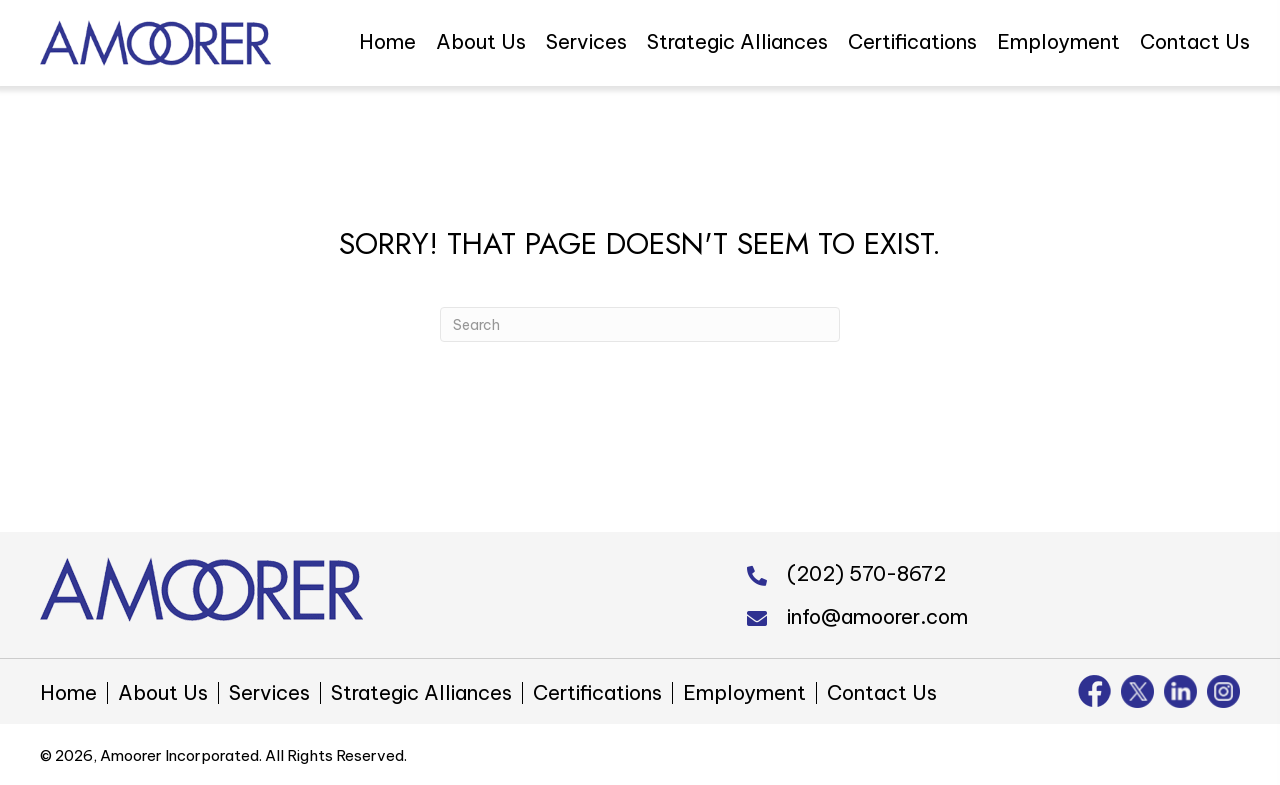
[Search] (640, 324)
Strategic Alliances (421, 693)
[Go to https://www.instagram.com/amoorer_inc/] (1223, 691)
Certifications (597, 693)
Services (269, 693)
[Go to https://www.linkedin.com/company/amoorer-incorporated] (1180, 691)
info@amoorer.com (877, 616)
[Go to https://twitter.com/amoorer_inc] (1137, 691)
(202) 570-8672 (866, 573)
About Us (163, 693)
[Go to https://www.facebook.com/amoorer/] (1094, 691)
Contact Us (882, 693)
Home (68, 693)
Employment (744, 693)
